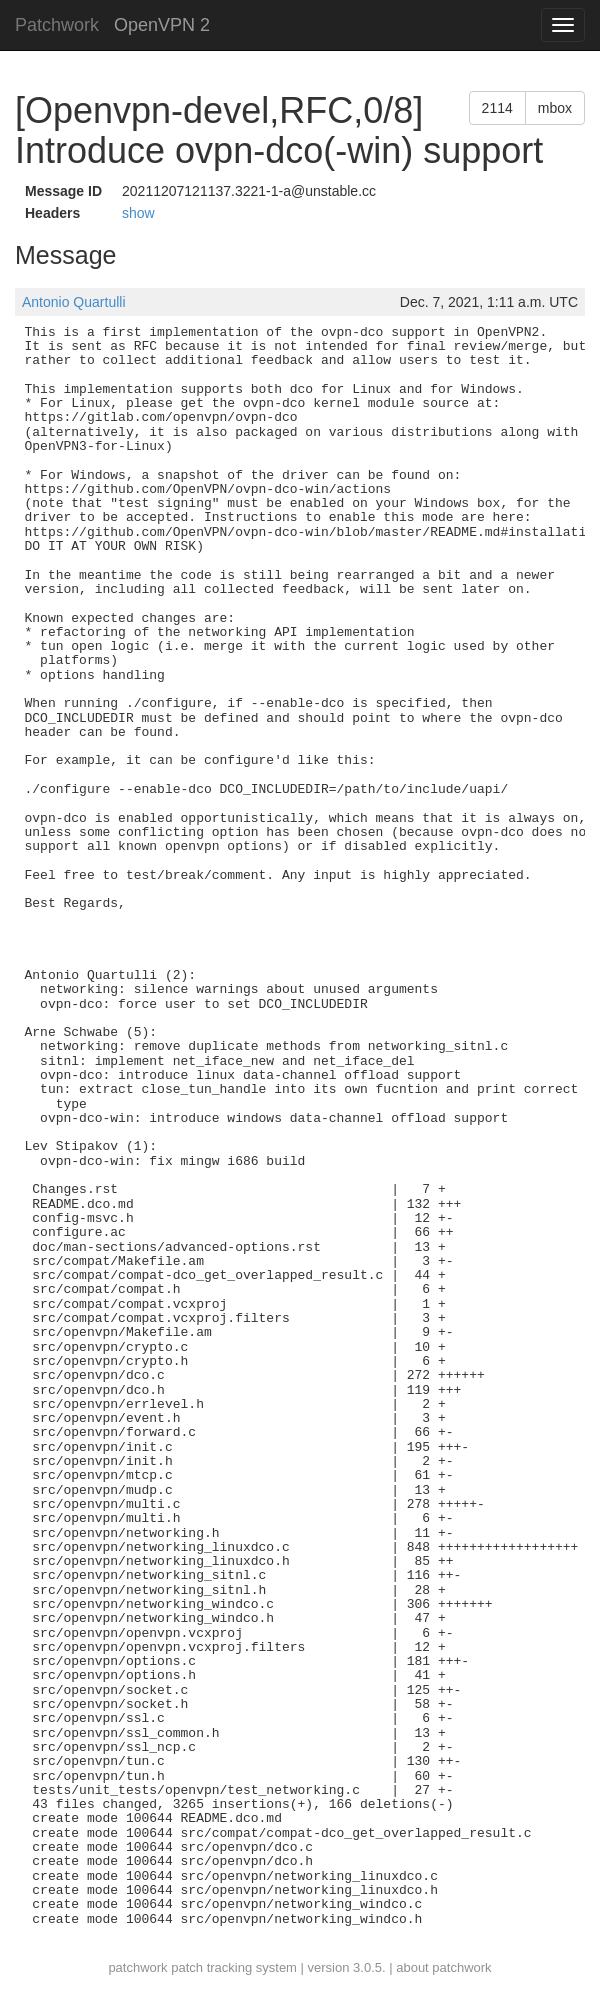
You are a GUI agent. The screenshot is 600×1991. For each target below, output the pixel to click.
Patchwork (57, 25)
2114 (497, 108)
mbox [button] (555, 108)
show (138, 213)
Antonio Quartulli (74, 302)
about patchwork (443, 1967)
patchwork (137, 1967)
